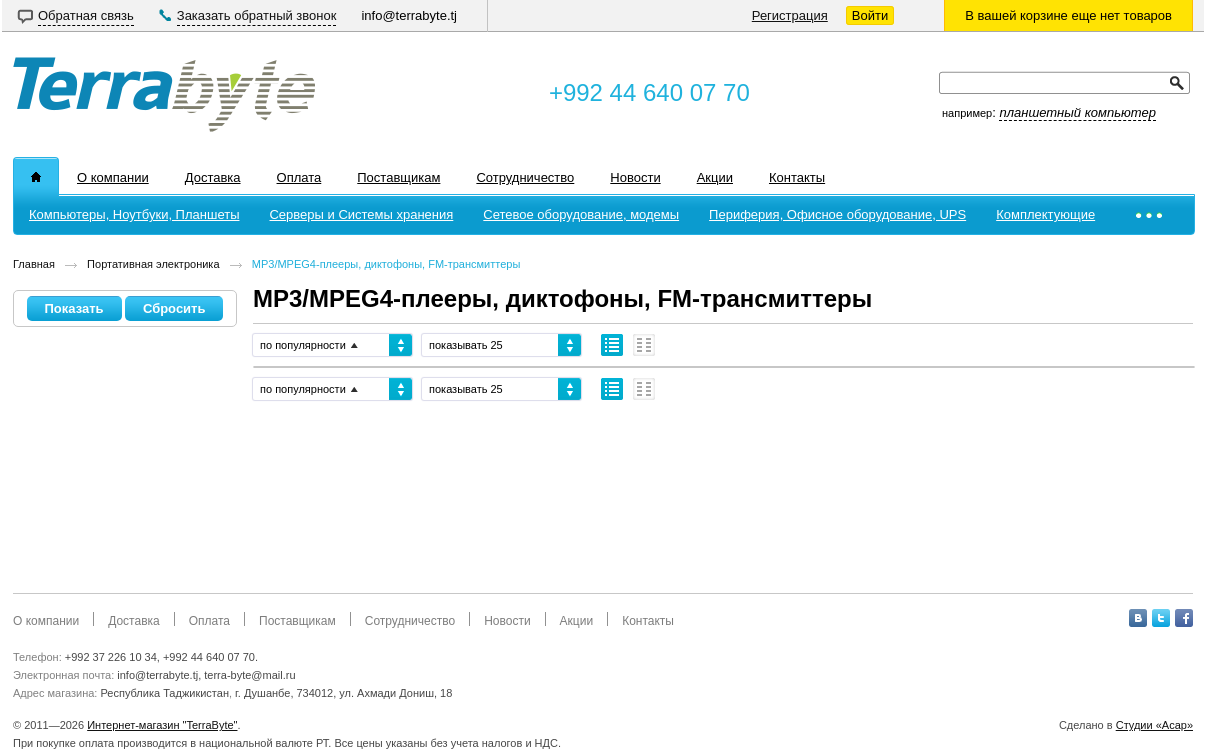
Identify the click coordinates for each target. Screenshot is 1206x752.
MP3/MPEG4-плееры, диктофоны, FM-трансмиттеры (386, 264)
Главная (34, 264)
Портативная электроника (153, 264)
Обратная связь (86, 15)
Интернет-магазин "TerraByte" (162, 725)
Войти (870, 15)
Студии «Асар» (1154, 725)
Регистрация (790, 15)
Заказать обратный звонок (257, 15)
